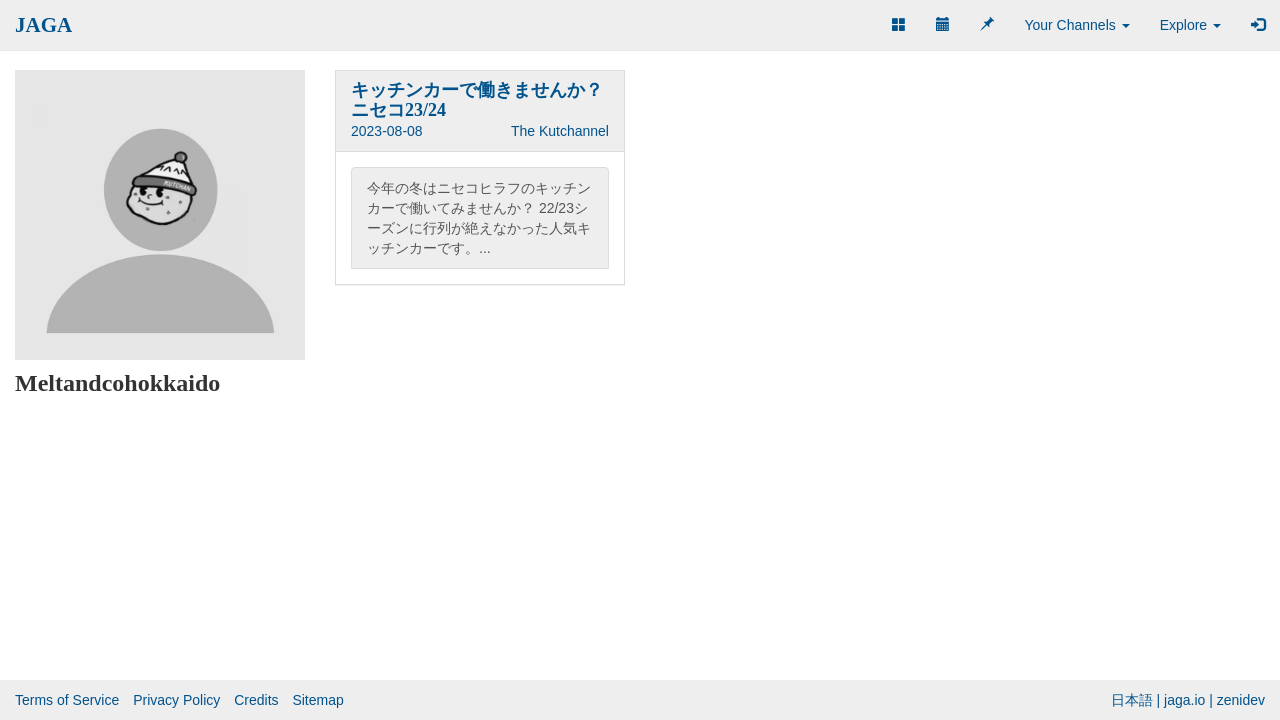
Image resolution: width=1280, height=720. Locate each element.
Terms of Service (67, 700)
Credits (256, 700)
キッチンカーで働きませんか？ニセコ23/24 (477, 100)
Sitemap (317, 700)
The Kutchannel (560, 131)
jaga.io (1184, 700)
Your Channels (1076, 25)
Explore (1190, 25)
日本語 (1132, 700)
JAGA (43, 25)
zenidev (1241, 700)
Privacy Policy (176, 700)
